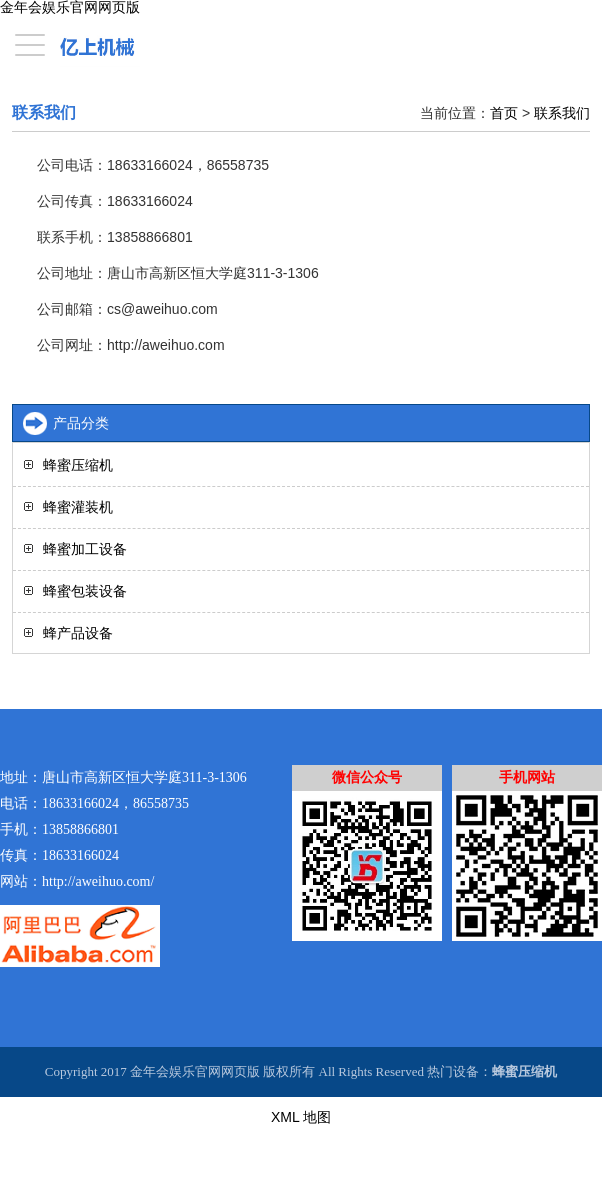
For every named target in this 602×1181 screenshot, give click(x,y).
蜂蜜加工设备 (85, 549)
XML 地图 (301, 1117)
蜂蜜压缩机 (78, 465)
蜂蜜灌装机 (78, 507)
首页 (504, 113)
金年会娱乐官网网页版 (70, 7)
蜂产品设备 (78, 633)
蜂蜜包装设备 (85, 591)
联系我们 (562, 113)
